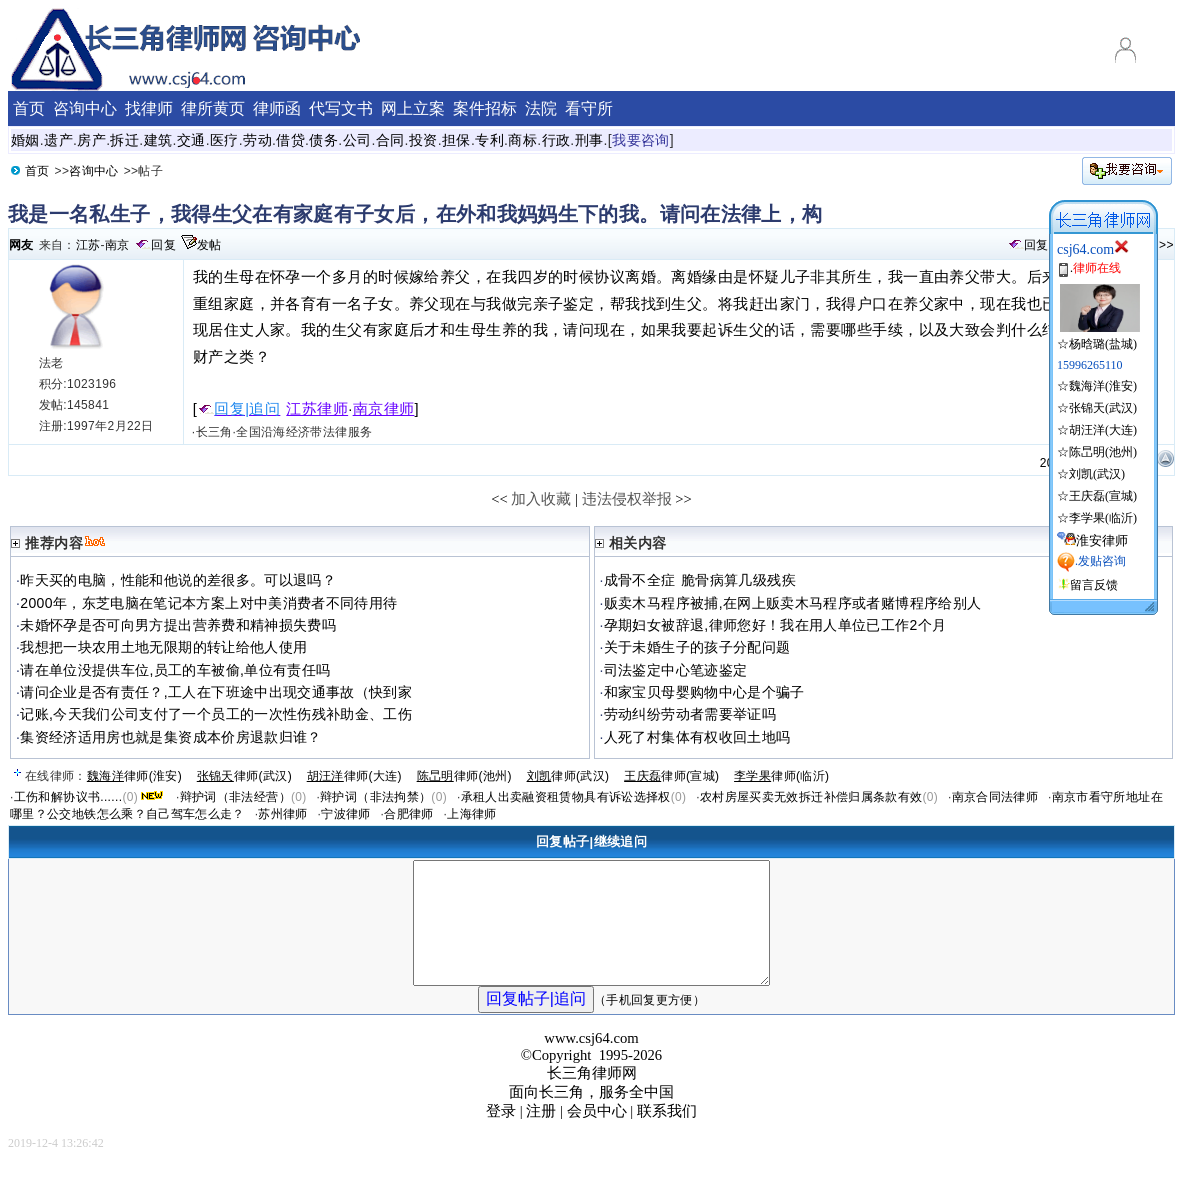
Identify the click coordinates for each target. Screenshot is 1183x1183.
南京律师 (384, 409)
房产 (91, 140)
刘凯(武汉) (1097, 474)
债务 (323, 140)
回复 (163, 245)
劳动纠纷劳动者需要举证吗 (690, 714)
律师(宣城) (671, 776)
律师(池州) (464, 776)
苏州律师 (282, 814)
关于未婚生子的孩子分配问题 (697, 647)
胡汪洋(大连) (1103, 430)
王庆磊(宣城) (1103, 496)
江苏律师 (317, 409)
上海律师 (471, 814)
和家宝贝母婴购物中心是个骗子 (704, 692)
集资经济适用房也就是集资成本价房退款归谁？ (171, 737)
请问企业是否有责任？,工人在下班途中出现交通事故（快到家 (216, 692)
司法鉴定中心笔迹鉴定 (676, 670)
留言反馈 (1094, 585)
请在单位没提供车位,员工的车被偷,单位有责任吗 (175, 670)
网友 (21, 245)
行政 (556, 140)
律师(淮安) (134, 776)
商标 (522, 140)
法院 (541, 108)
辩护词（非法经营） (235, 797)
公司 (357, 140)
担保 (456, 140)
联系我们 (667, 1135)
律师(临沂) (781, 776)
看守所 (589, 108)
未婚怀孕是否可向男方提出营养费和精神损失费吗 (178, 625)
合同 (390, 140)
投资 (423, 140)
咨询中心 (93, 171)
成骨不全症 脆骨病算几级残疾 (700, 580)
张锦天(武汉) (1103, 408)
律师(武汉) (244, 776)
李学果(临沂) (1103, 518)
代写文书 (341, 108)
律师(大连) (354, 776)
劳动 (257, 140)
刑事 (589, 140)
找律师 (149, 108)
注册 (541, 1135)
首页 (37, 171)
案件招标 (485, 108)
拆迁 (124, 140)
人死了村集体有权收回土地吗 (697, 737)
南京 (117, 245)
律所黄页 (213, 108)
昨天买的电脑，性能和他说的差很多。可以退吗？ (178, 580)
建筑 (158, 140)
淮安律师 (1102, 540)
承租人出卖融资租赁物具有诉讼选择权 (566, 797)
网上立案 (413, 108)
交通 (191, 140)
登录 (501, 1135)
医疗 (224, 140)
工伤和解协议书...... (68, 797)
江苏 (88, 245)
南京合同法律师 (995, 797)
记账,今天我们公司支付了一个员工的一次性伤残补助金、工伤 (216, 714)
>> (1166, 245)
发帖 (209, 245)
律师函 (277, 108)
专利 (489, 140)
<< (499, 499)
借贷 (290, 140)
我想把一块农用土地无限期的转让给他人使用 (163, 647)
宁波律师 (345, 814)
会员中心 (597, 1135)
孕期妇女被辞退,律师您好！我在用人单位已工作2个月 (775, 625)
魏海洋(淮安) (1103, 386)
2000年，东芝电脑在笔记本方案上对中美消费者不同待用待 (208, 603)
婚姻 (25, 140)
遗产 (58, 140)
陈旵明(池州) (1103, 452)
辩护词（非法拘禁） (375, 797)
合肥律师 (408, 814)
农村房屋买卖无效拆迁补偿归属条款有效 (811, 797)
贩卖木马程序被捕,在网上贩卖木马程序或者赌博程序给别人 (793, 603)
